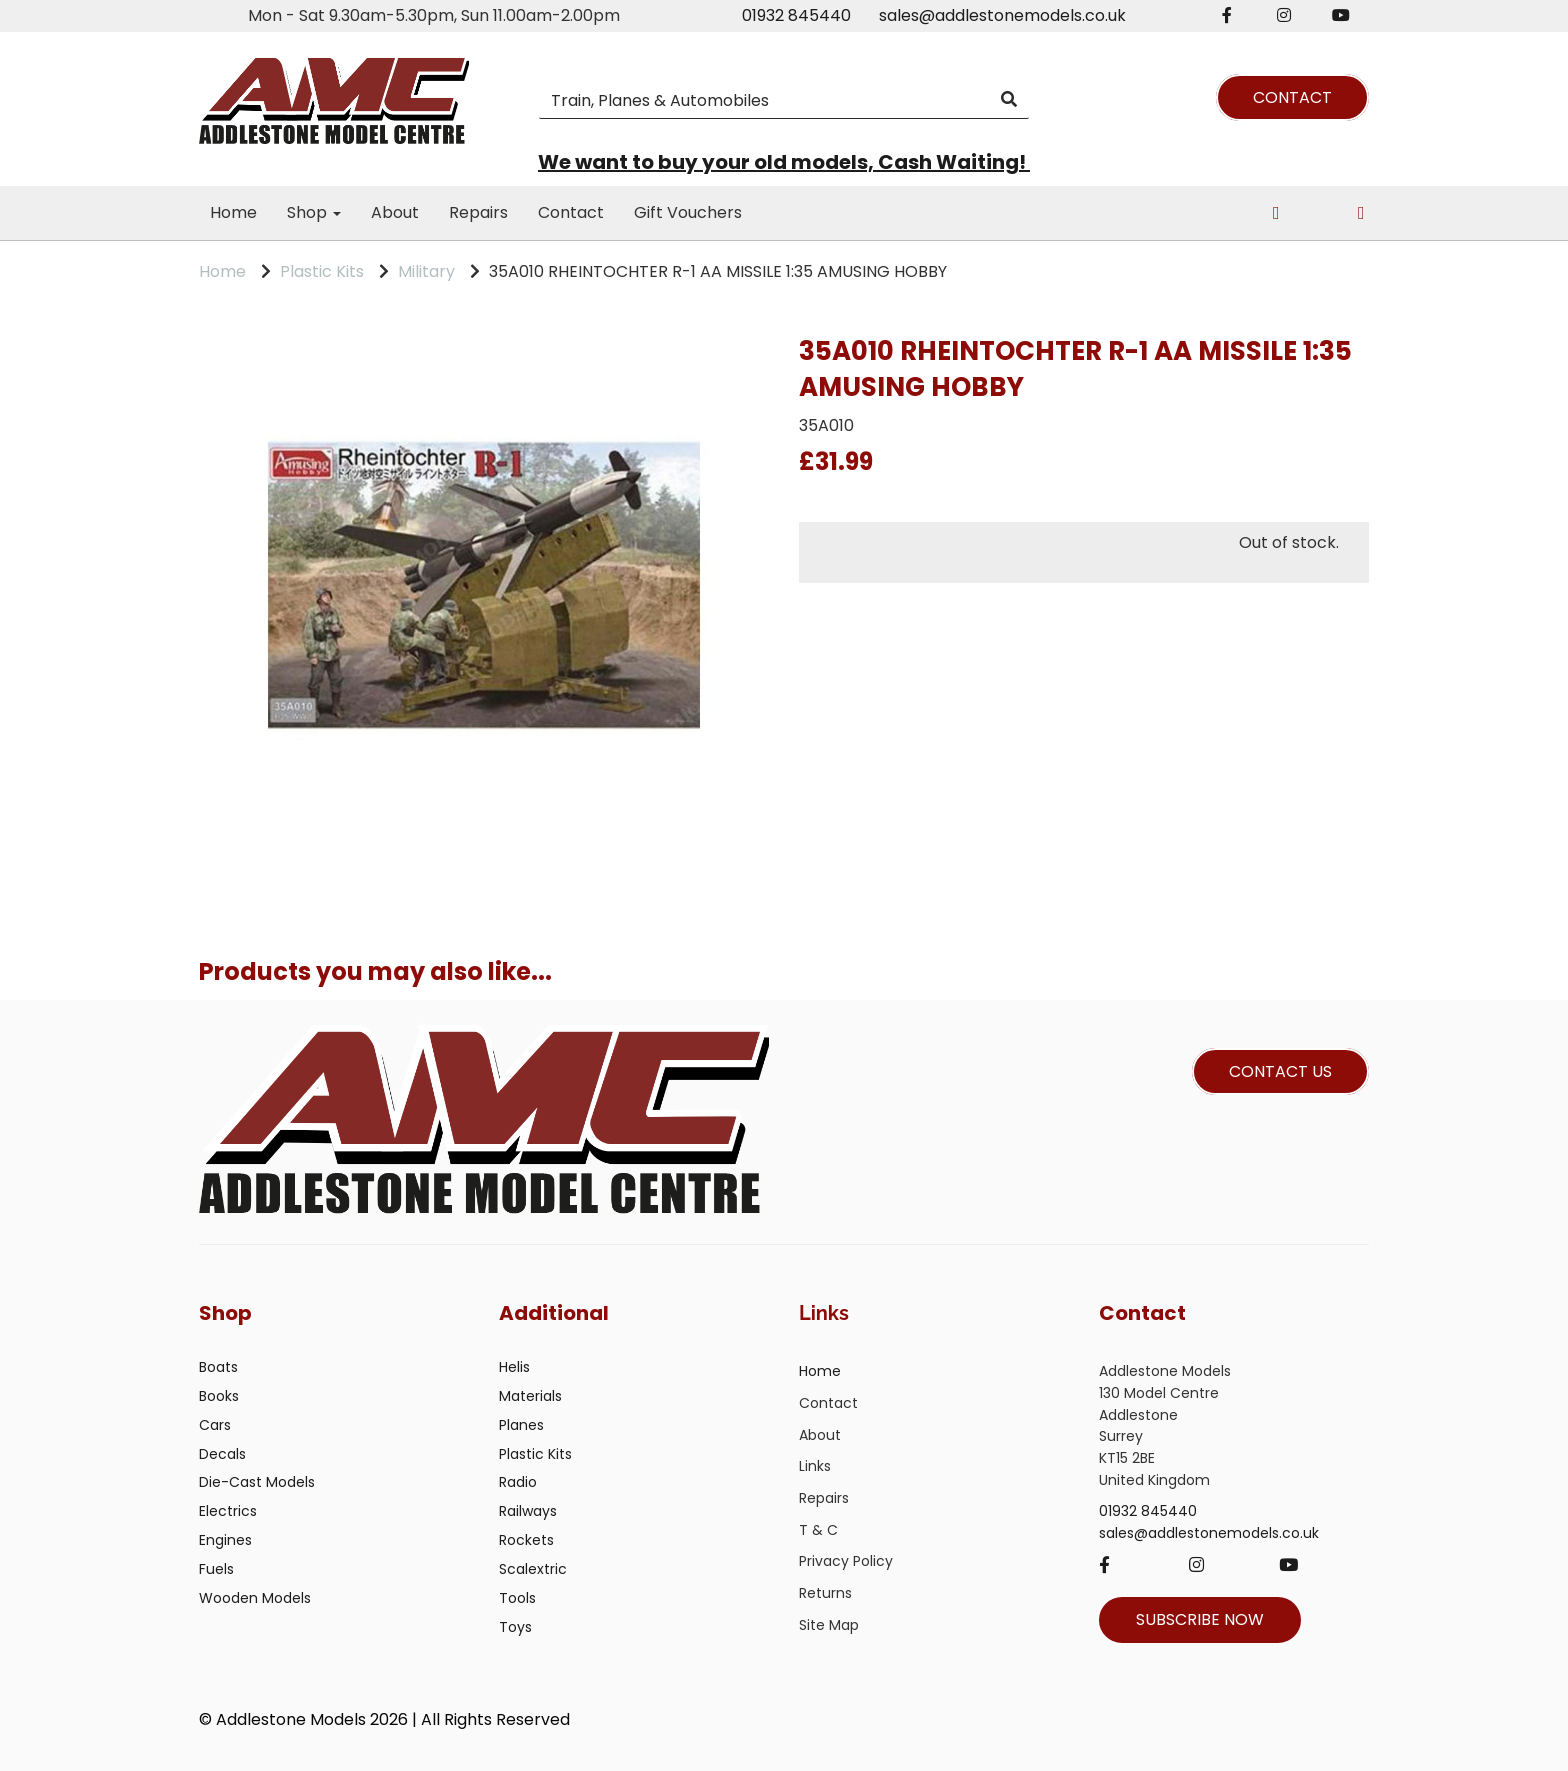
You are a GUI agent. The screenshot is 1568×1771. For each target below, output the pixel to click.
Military (426, 271)
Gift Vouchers (688, 212)
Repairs (478, 212)
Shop (314, 212)
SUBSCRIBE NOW (1200, 1619)
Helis (514, 1367)
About (395, 212)
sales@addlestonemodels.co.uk (1002, 15)
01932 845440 (796, 15)
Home (233, 212)
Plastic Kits (322, 271)
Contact (571, 212)
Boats (218, 1367)
